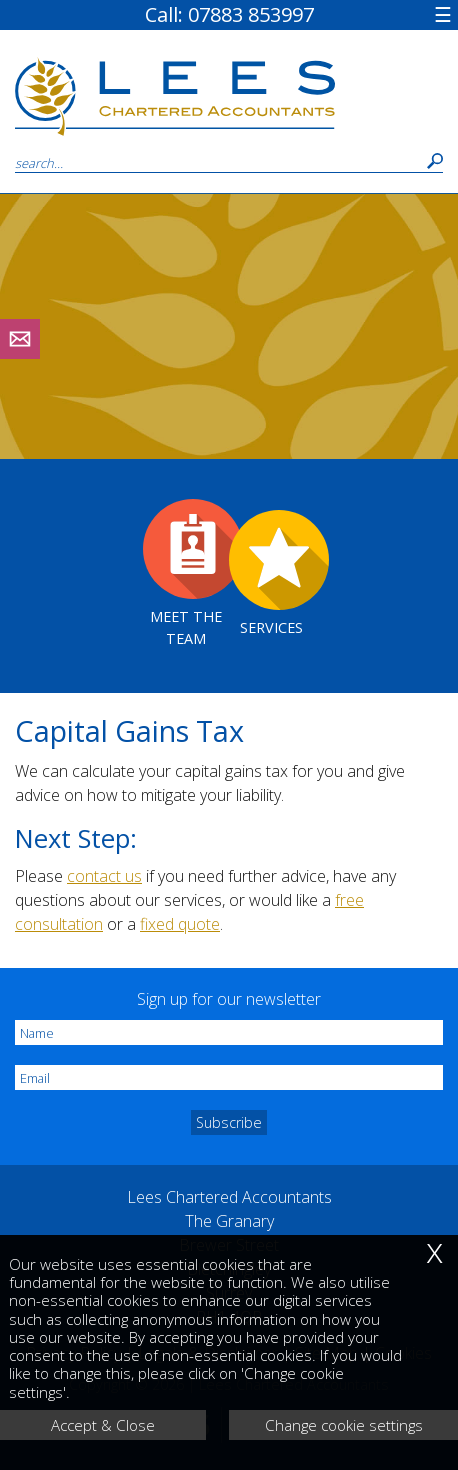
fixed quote (180, 924)
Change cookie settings (344, 1425)
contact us (104, 876)
